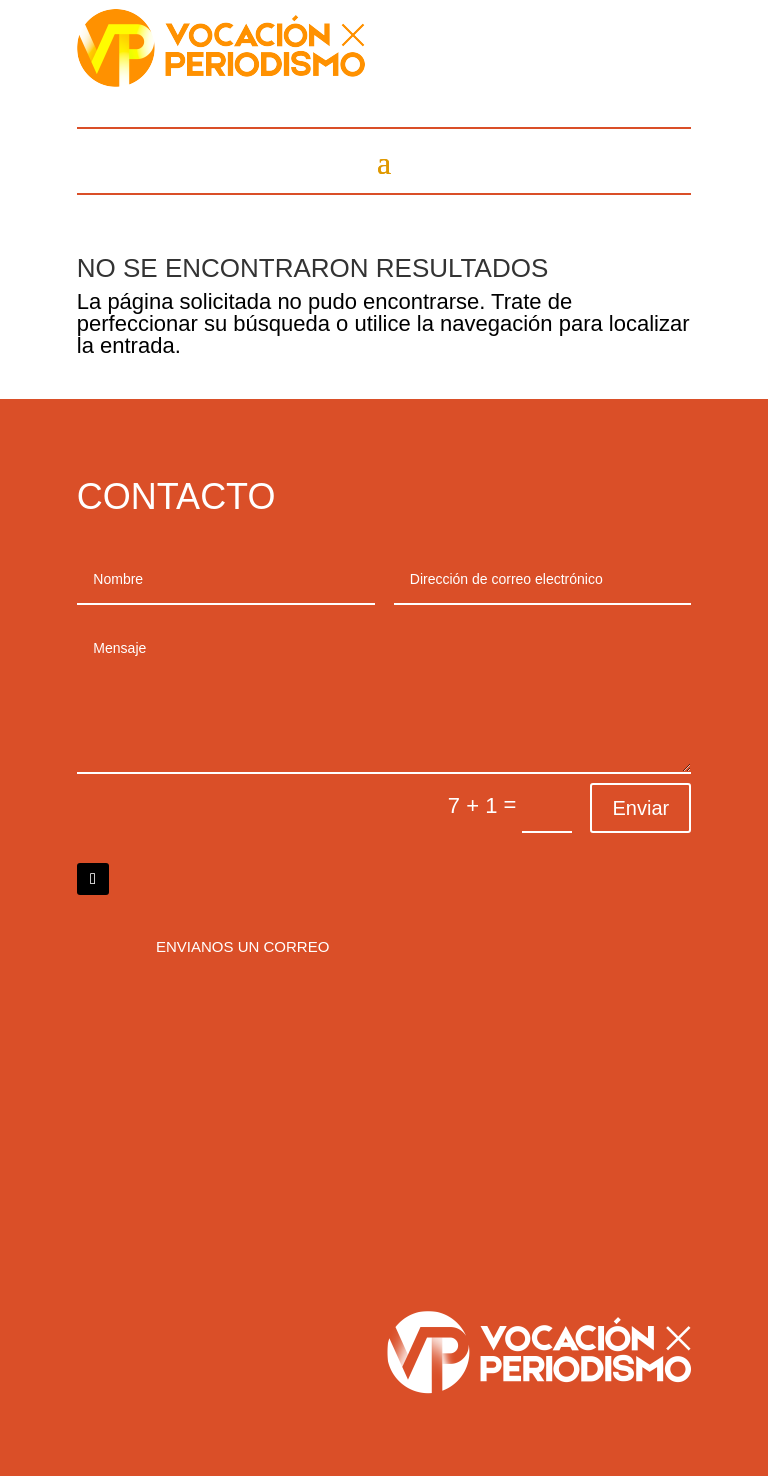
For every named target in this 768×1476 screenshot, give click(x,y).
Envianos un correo (242, 946)
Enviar (640, 808)
